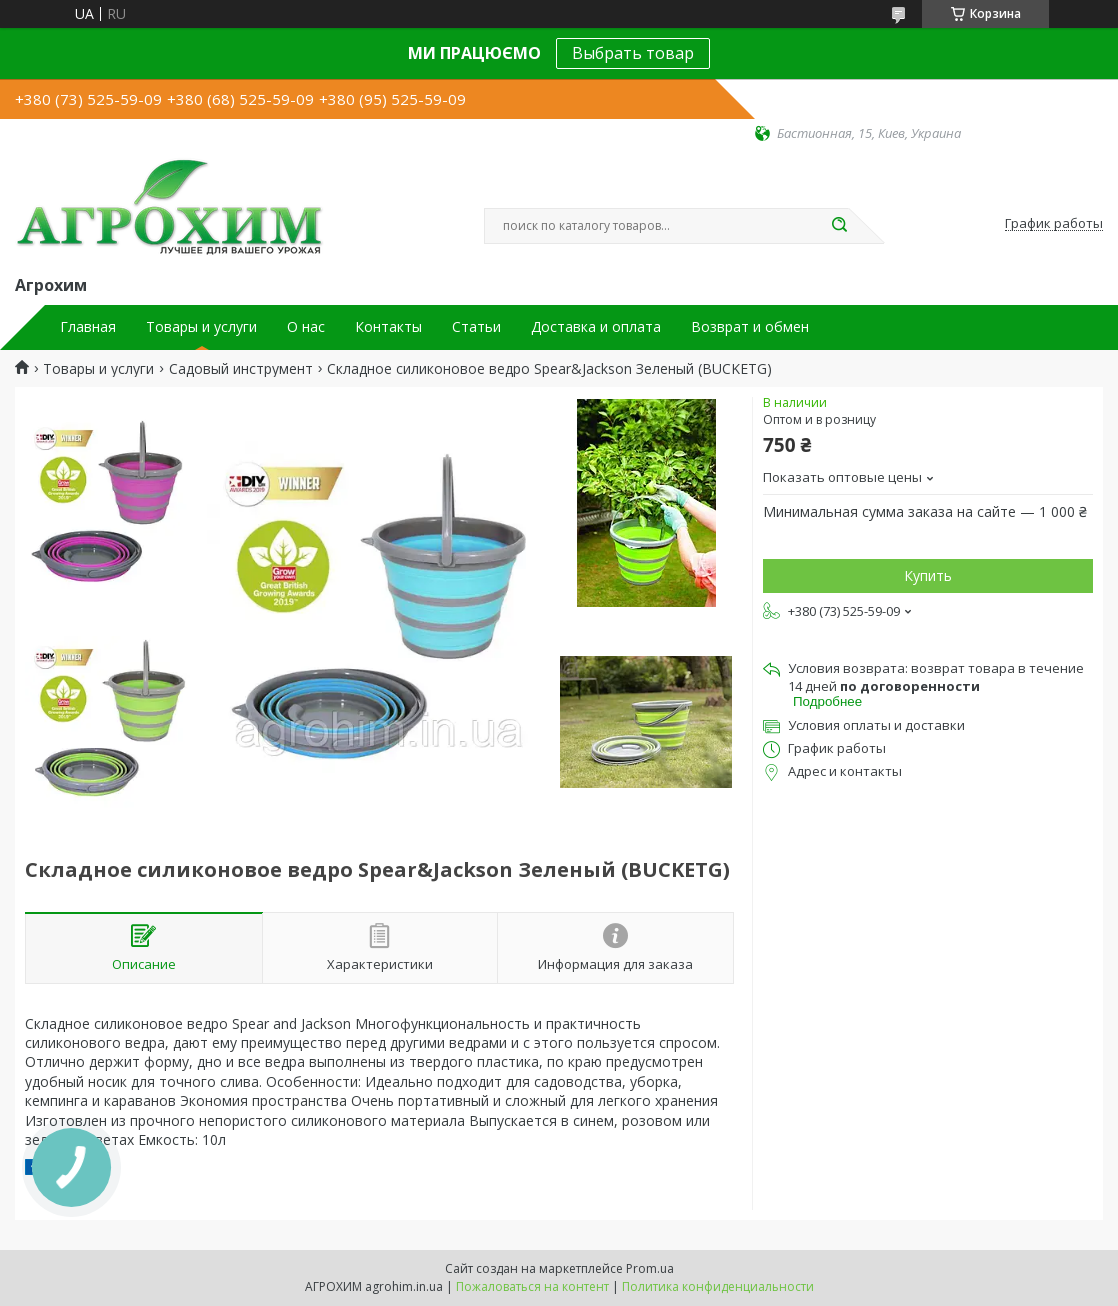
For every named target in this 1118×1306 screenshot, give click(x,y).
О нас (306, 327)
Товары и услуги (201, 327)
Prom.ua (650, 1268)
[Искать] (839, 226)
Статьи (476, 327)
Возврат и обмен (750, 327)
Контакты (388, 327)
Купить (928, 575)
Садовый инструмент (241, 369)
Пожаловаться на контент (532, 1286)
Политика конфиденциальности (718, 1286)
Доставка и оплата (596, 327)
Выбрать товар (633, 53)
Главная (88, 327)
